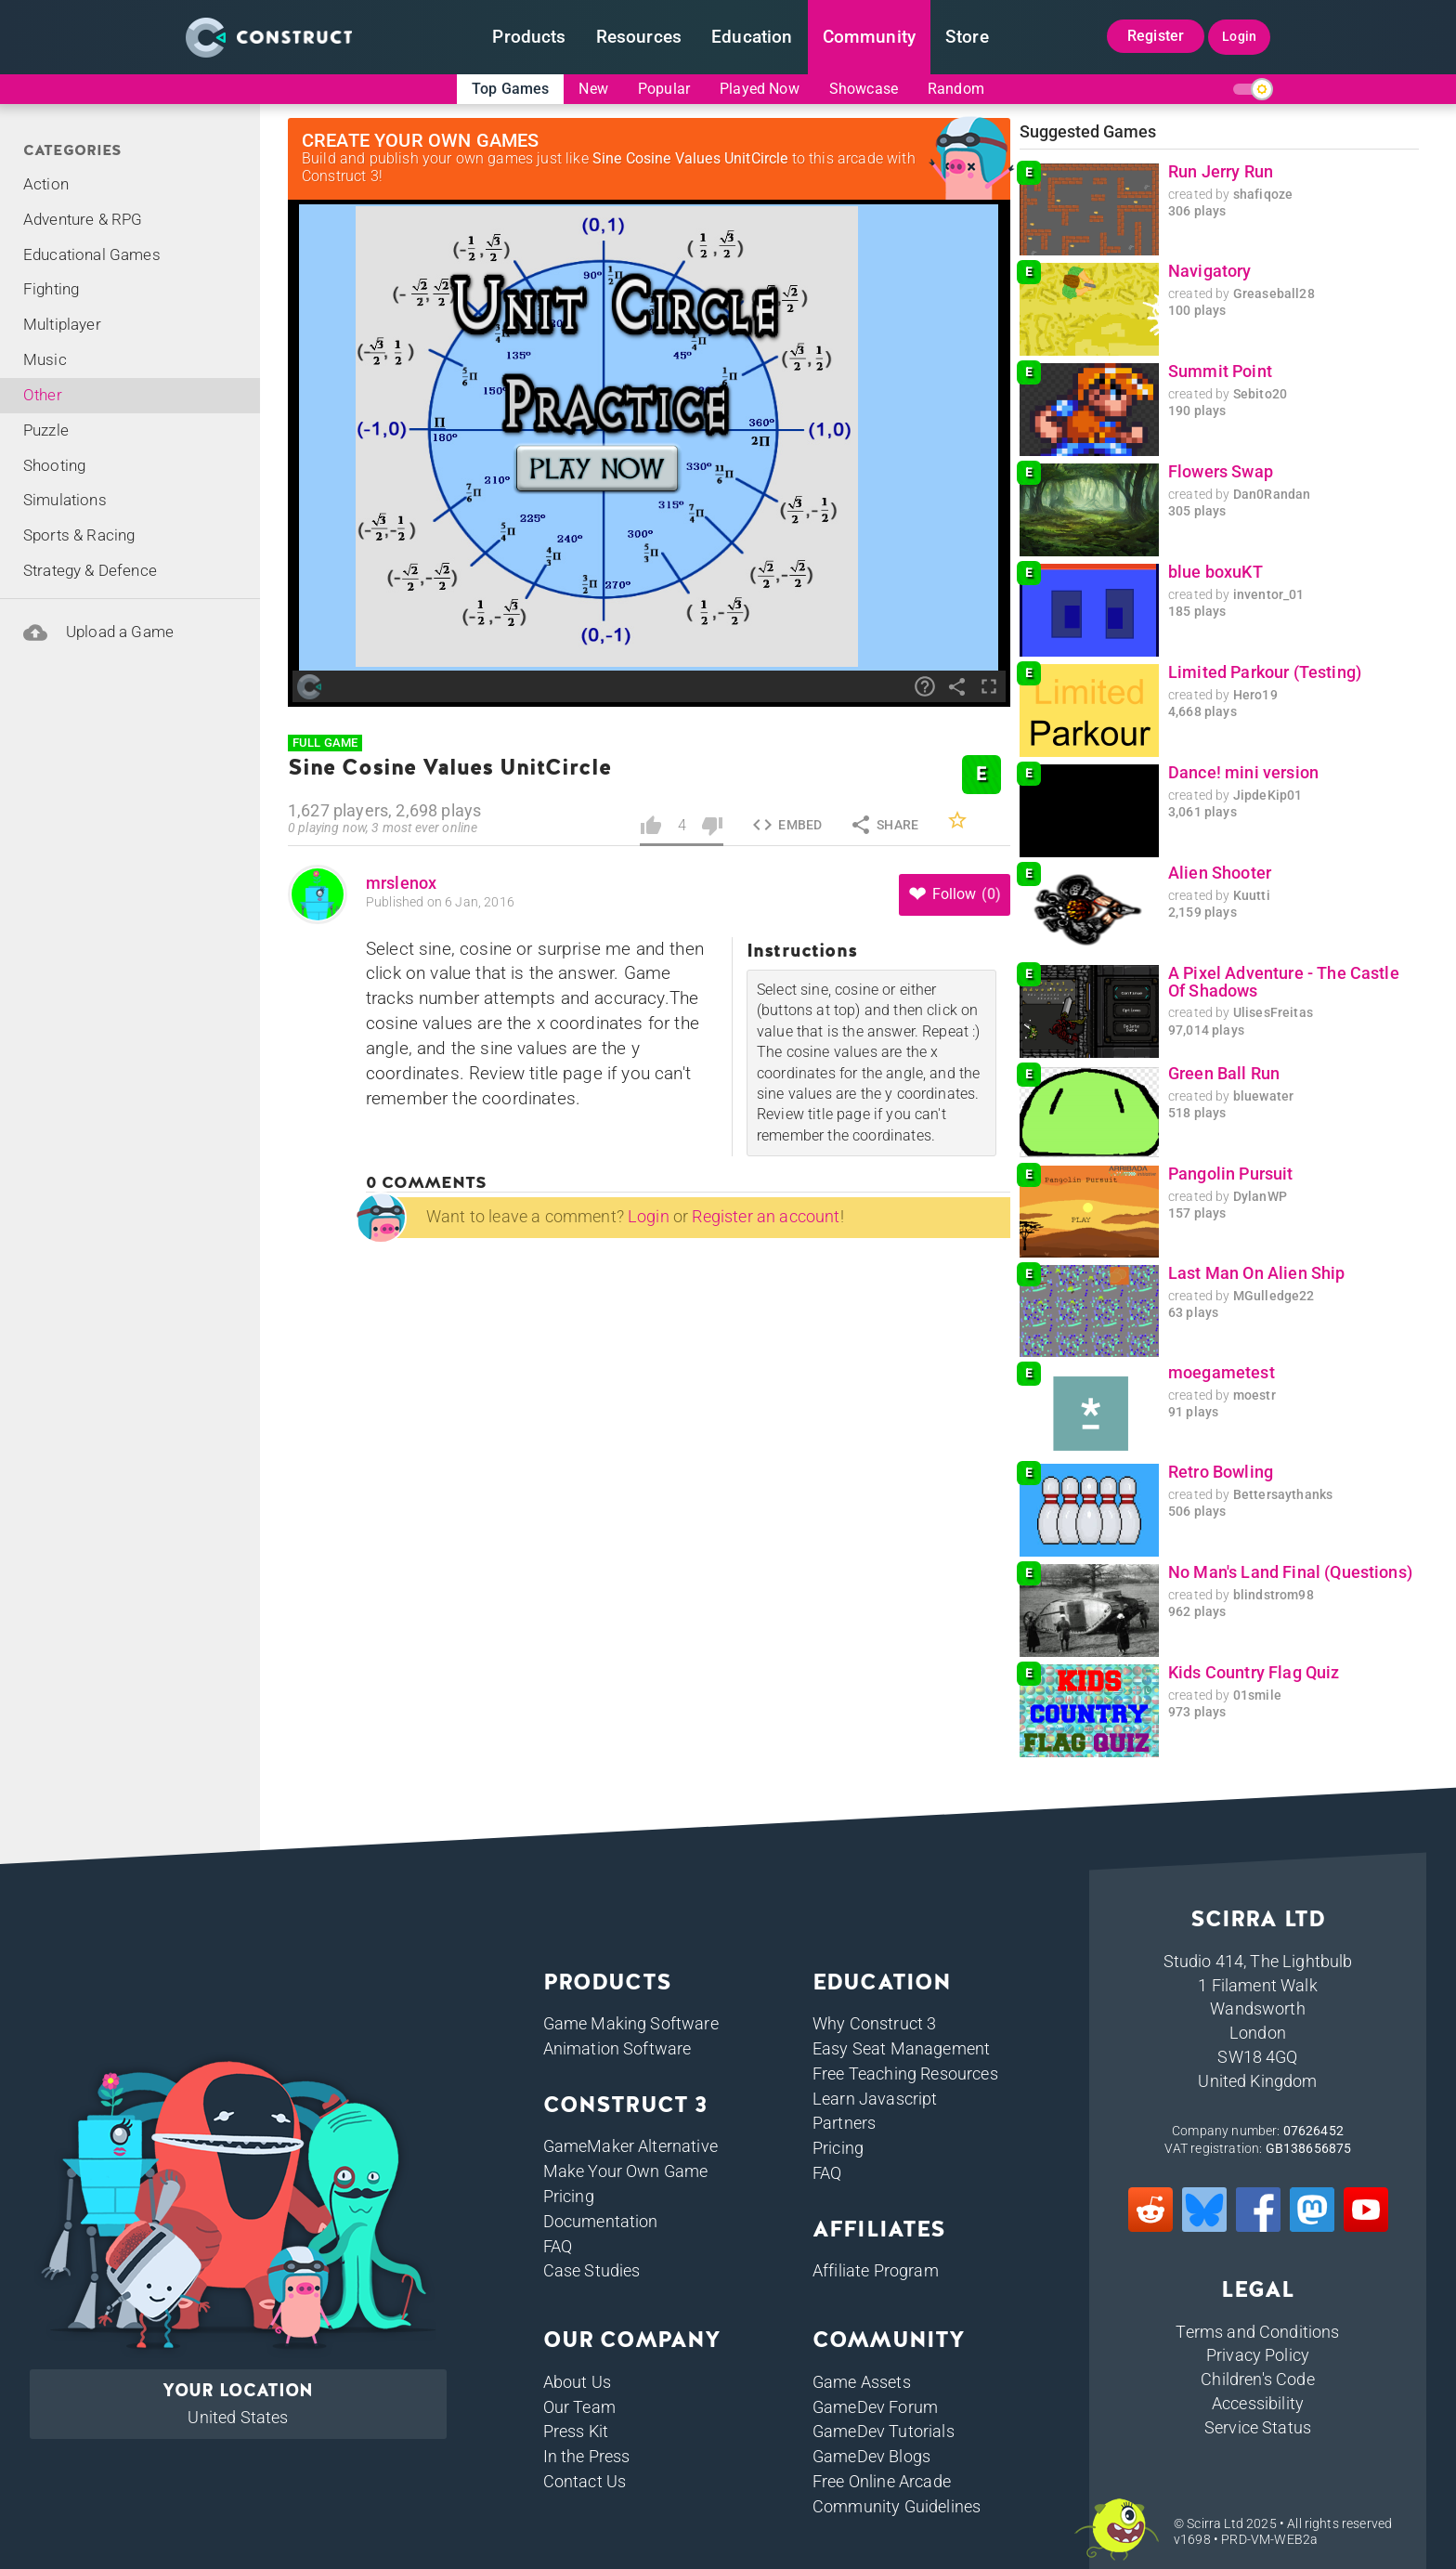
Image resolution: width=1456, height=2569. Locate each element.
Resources (639, 36)
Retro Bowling (1220, 1472)
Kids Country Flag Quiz (1254, 1672)
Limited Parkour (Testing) (1264, 672)
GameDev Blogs (871, 2456)
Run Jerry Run (1220, 171)
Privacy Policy (1257, 2355)
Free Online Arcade (881, 2481)
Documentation (600, 2221)
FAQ (557, 2246)
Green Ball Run (1224, 1073)
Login (1239, 36)
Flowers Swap (1220, 471)
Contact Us (585, 2481)
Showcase (863, 89)
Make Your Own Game (625, 2171)
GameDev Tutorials (883, 2431)
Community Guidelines (896, 2506)
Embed (786, 825)
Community (869, 36)
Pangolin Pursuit (1231, 1174)
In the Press (586, 2456)
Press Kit (575, 2431)
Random (956, 89)
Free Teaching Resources (905, 2073)
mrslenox (401, 883)
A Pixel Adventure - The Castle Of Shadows (1283, 982)
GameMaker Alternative (630, 2146)
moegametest (1221, 1372)
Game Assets (861, 2382)
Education (751, 36)
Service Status (1257, 2427)
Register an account (765, 1216)
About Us (577, 2382)
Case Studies (592, 2270)
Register (1155, 36)
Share (884, 825)
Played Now (760, 89)
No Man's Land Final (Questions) (1290, 1572)
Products (529, 36)
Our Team (579, 2407)
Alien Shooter (1219, 873)
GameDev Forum (875, 2407)
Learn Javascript (875, 2098)
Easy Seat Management (901, 2048)
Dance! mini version (1243, 772)
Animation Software (617, 2048)
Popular (664, 89)
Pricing (568, 2196)
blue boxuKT (1215, 572)
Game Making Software (631, 2023)
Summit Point (1220, 371)
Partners (844, 2122)
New (592, 89)
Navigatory (1210, 271)
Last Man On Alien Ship (1257, 1273)
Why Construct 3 (874, 2023)
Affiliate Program (875, 2270)
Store (967, 36)
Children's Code (1257, 2379)
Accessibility (1258, 2403)
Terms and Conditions (1257, 2331)
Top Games (510, 89)
